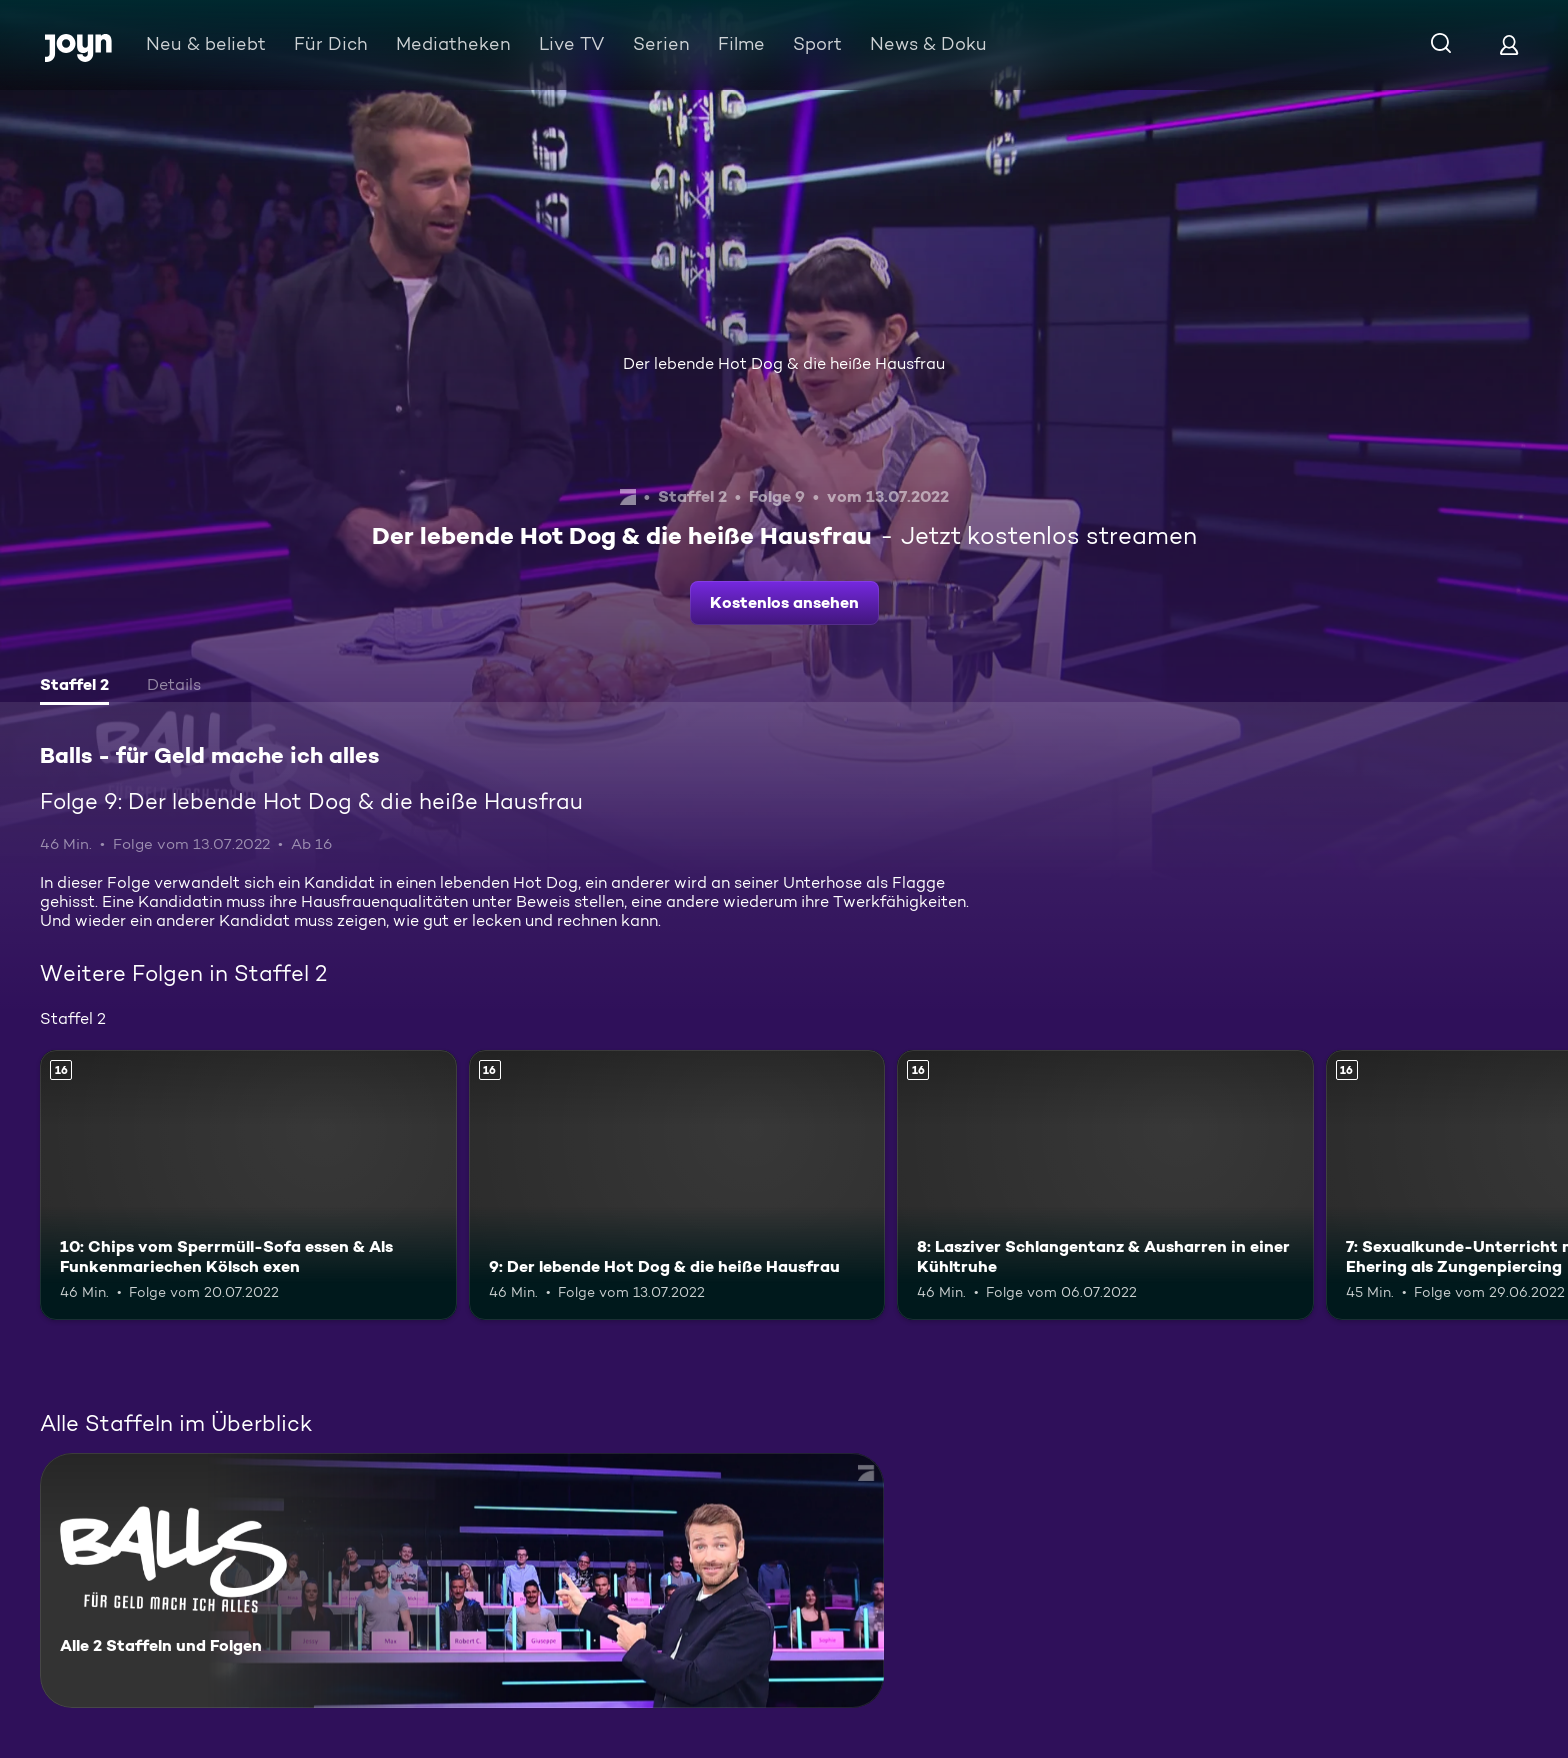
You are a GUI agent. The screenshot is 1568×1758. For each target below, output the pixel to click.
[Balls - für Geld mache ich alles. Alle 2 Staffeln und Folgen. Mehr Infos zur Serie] (462, 1580)
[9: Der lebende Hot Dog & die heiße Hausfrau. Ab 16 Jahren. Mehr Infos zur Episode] (677, 1185)
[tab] (74, 687)
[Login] (1509, 44)
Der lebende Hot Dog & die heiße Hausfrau (784, 363)
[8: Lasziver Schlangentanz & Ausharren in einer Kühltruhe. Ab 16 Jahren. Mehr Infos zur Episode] (1105, 1185)
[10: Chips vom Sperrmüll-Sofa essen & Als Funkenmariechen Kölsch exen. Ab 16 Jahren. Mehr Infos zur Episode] (248, 1185)
